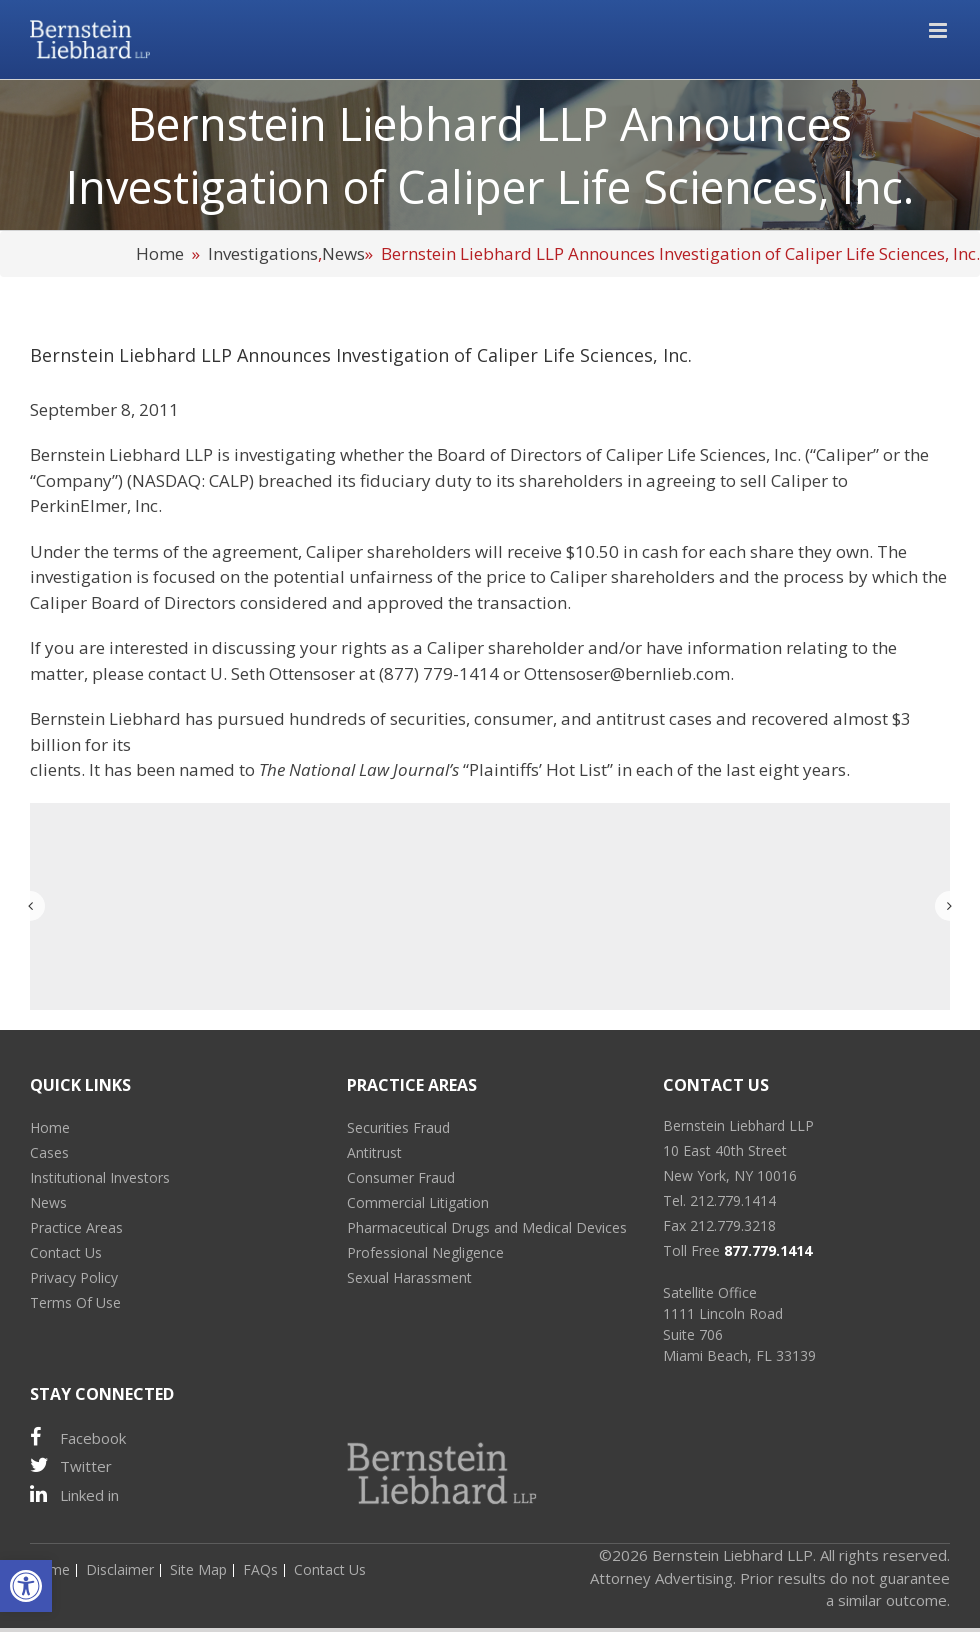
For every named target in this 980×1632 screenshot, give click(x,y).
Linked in (74, 1494)
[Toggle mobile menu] (939, 30)
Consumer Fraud (401, 1177)
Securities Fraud (398, 1127)
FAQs (260, 1569)
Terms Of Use (75, 1302)
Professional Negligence (425, 1252)
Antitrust (374, 1152)
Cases (49, 1152)
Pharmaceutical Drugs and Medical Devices (487, 1227)
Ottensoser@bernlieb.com (627, 673)
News (343, 253)
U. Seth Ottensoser (282, 673)
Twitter (71, 1465)
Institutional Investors (100, 1177)
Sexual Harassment (409, 1277)
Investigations (263, 253)
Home (160, 253)
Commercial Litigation (418, 1202)
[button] (26, 1586)
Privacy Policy (74, 1277)
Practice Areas (76, 1227)
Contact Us (66, 1252)
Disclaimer (120, 1569)
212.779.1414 (733, 1200)
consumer (513, 718)
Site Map (198, 1569)
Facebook (78, 1437)
